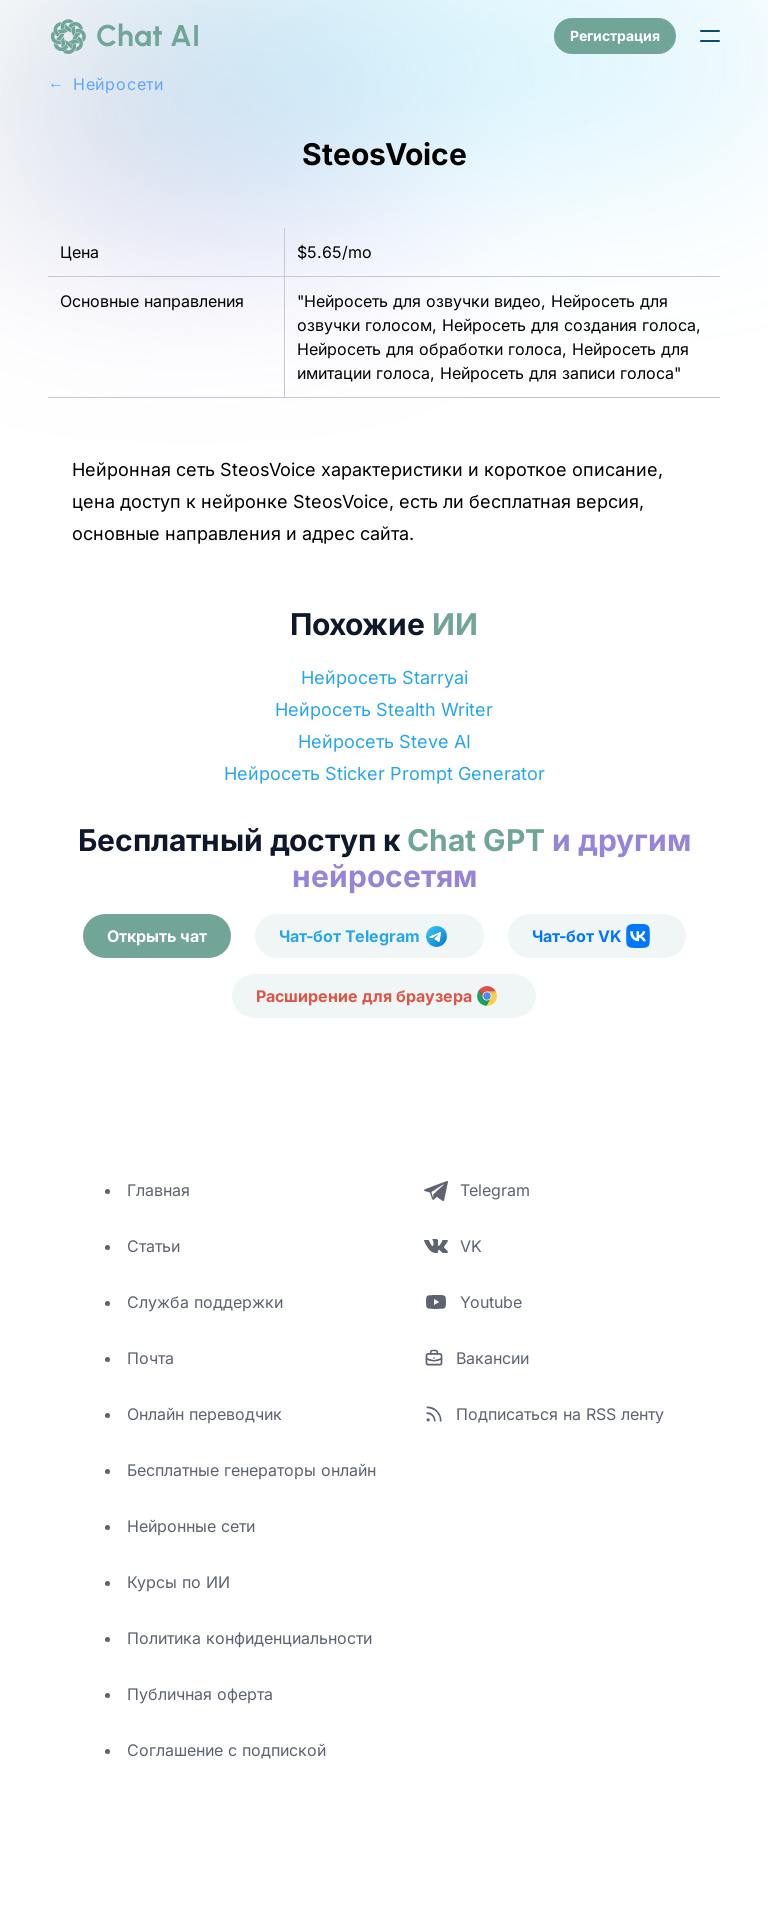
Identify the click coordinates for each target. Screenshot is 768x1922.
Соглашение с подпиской (226, 1750)
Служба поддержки (205, 1302)
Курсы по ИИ (178, 1582)
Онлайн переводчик (204, 1414)
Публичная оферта (200, 1694)
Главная (158, 1190)
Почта (150, 1358)
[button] (710, 36)
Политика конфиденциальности (249, 1638)
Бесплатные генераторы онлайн (251, 1470)
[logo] (124, 36)
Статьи (153, 1246)
